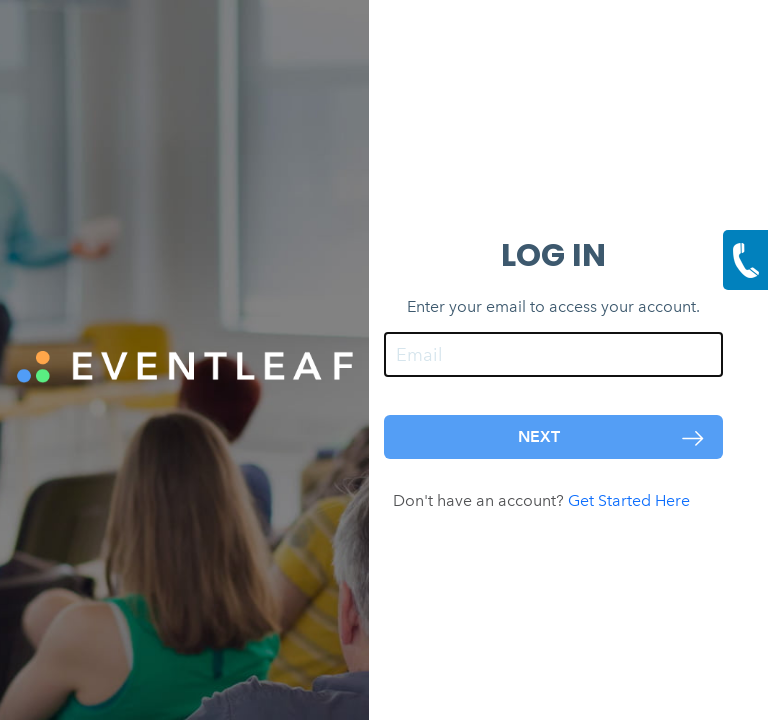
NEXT (613, 437)
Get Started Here (641, 500)
